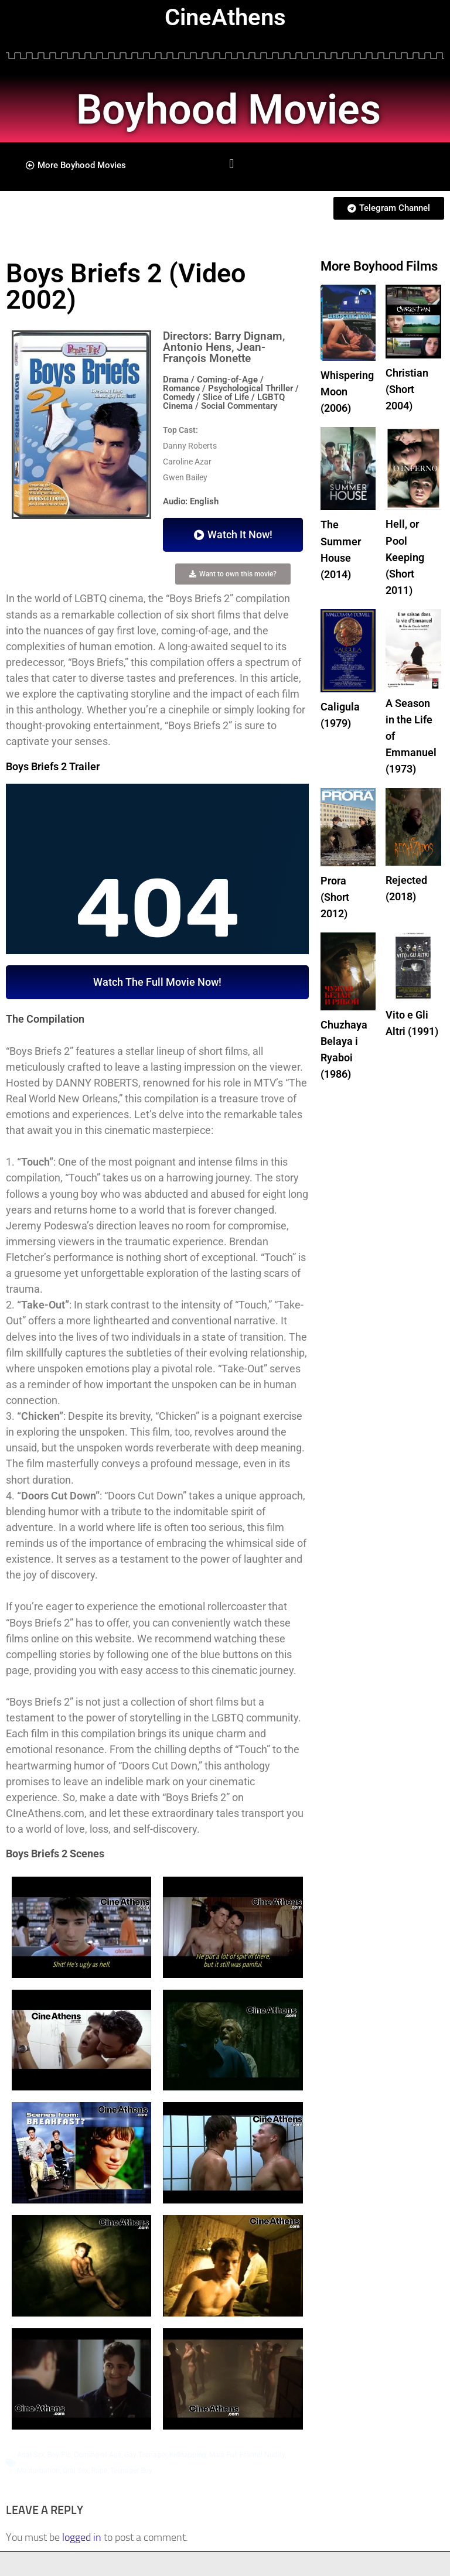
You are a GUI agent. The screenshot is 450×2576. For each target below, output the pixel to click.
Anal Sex (31, 2455)
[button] (231, 163)
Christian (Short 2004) (407, 389)
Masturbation (38, 2470)
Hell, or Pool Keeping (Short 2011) (405, 554)
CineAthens (225, 17)
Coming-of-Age (97, 2455)
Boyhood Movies (234, 109)
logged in (81, 2537)
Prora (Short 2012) (335, 889)
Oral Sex (75, 2470)
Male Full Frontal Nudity (247, 2455)
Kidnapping (187, 2455)
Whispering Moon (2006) (347, 391)
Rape (99, 2470)
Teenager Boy (131, 2470)
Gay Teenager (145, 2455)
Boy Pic (59, 2455)
